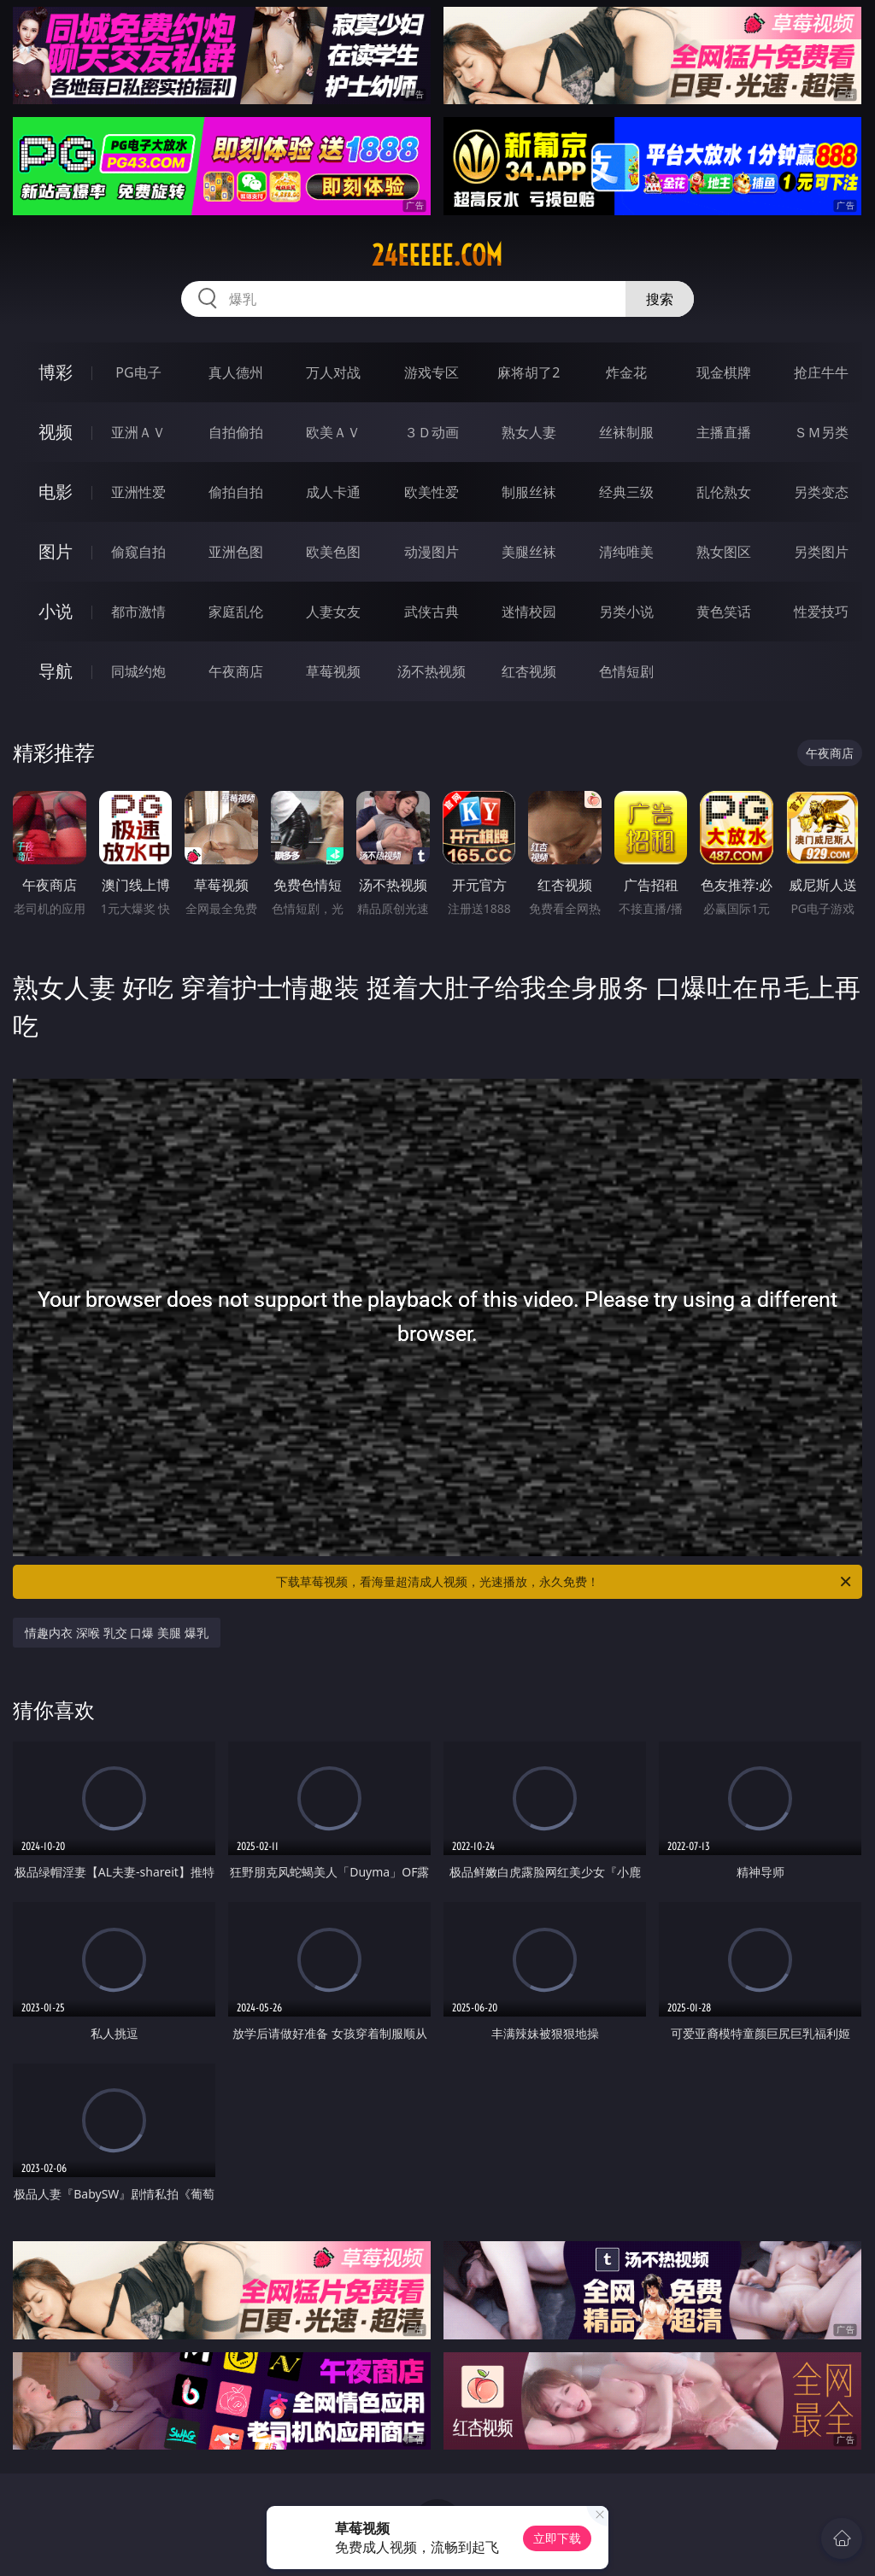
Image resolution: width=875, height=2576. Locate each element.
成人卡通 (333, 492)
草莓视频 (333, 671)
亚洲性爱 (138, 492)
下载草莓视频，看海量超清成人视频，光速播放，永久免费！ (565, 1582)
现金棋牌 (723, 372)
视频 (55, 431)
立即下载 (557, 2538)
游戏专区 (431, 372)
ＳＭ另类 (821, 432)
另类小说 (626, 611)
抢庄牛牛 (821, 372)
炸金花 (626, 372)
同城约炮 (138, 671)
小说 (55, 611)
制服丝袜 (529, 492)
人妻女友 (333, 611)
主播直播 (723, 432)
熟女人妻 (529, 432)
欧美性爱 (431, 492)
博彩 (55, 371)
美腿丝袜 (529, 551)
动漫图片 (431, 551)
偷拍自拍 (235, 492)
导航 (55, 670)
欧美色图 (333, 551)
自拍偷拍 (235, 432)
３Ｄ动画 (431, 432)
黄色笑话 (723, 611)
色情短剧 (626, 671)
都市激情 (138, 611)
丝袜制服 (626, 432)
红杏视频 (529, 671)
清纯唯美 (626, 551)
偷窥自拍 (138, 551)
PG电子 (138, 372)
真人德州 (235, 372)
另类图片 (821, 551)
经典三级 (626, 492)
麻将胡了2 (528, 372)
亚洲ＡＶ (138, 432)
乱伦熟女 (723, 492)
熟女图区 (723, 551)
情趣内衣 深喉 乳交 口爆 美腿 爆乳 (116, 1633)
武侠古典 (431, 611)
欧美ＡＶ (333, 432)
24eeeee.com (437, 255)
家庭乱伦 (235, 611)
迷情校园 (529, 611)
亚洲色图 (235, 551)
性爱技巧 (821, 611)
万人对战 (333, 372)
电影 (55, 491)
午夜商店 (235, 671)
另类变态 (821, 492)
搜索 (659, 299)
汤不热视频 (431, 671)
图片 (55, 551)
